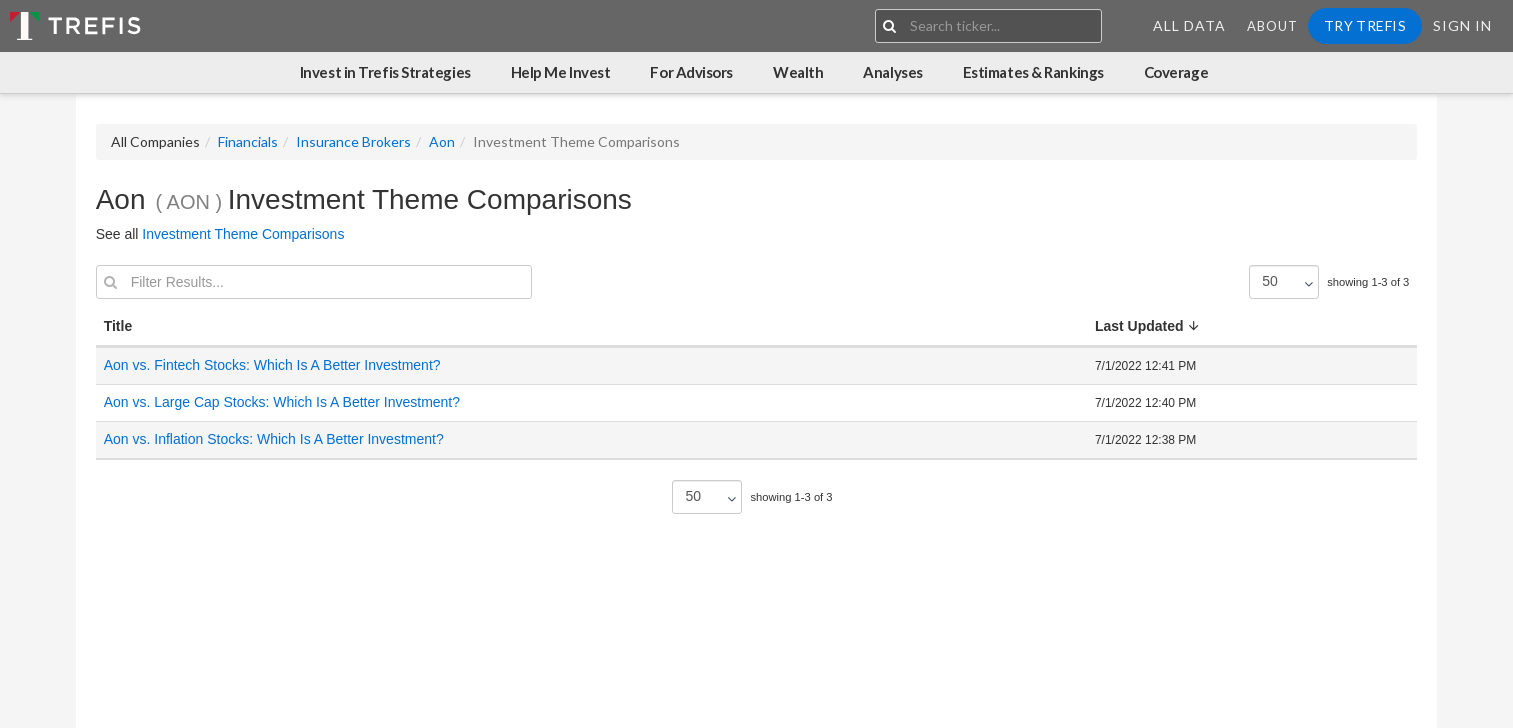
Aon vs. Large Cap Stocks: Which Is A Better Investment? (282, 402)
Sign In (1462, 25)
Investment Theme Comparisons (243, 234)
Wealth (798, 72)
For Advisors (691, 72)
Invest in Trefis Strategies (385, 72)
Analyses (892, 72)
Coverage (1176, 72)
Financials (248, 141)
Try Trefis (1365, 25)
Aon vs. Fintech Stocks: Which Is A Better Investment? (272, 365)
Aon (442, 141)
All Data (1189, 25)
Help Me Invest (561, 72)
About (1272, 26)
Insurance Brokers (353, 141)
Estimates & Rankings (1033, 72)
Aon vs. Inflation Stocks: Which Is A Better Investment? (274, 439)
